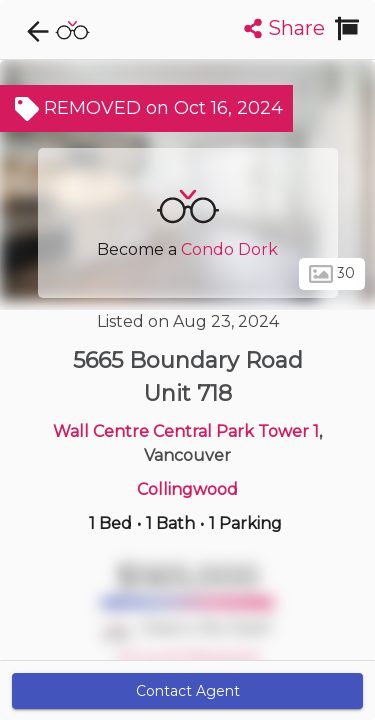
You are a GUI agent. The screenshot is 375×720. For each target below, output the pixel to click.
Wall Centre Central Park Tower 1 (186, 431)
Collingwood (187, 489)
